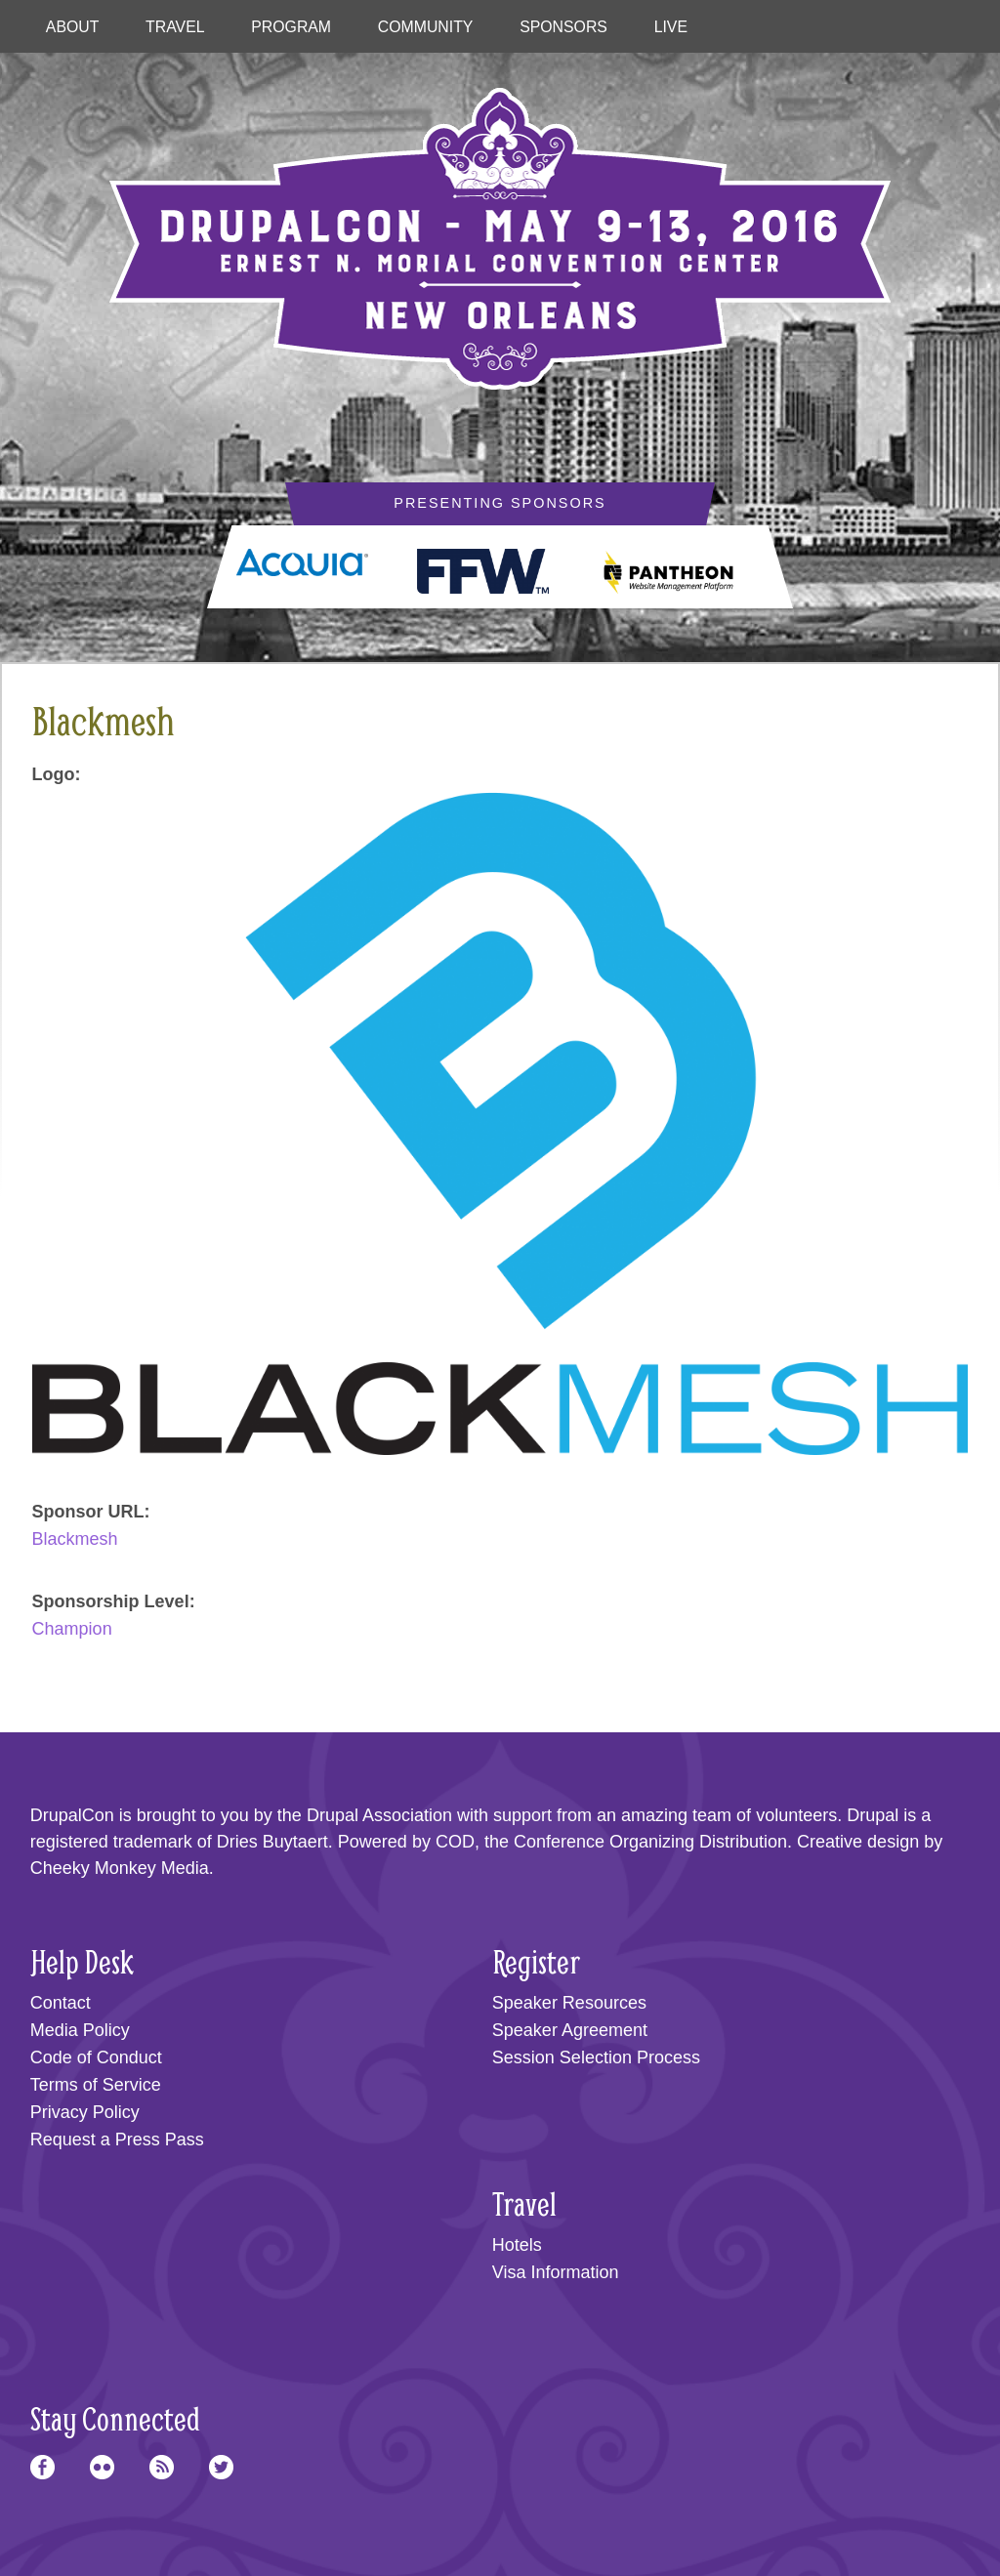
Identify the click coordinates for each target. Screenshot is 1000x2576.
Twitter (221, 2467)
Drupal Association (379, 1815)
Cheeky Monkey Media (119, 1868)
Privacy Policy (85, 2112)
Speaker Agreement (569, 2030)
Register (536, 1961)
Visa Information (555, 2272)
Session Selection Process (596, 2057)
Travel (175, 27)
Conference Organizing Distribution (650, 1841)
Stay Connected (115, 2418)
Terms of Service (95, 2085)
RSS (161, 2467)
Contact (60, 2003)
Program (291, 27)
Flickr (102, 2467)
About (73, 27)
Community (426, 27)
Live (671, 27)
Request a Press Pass (117, 2139)
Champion (72, 1629)
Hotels (517, 2245)
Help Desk (82, 1961)
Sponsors (563, 27)
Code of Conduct (96, 2057)
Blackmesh (75, 1539)
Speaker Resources (569, 2003)
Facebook (42, 2467)
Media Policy (80, 2030)
